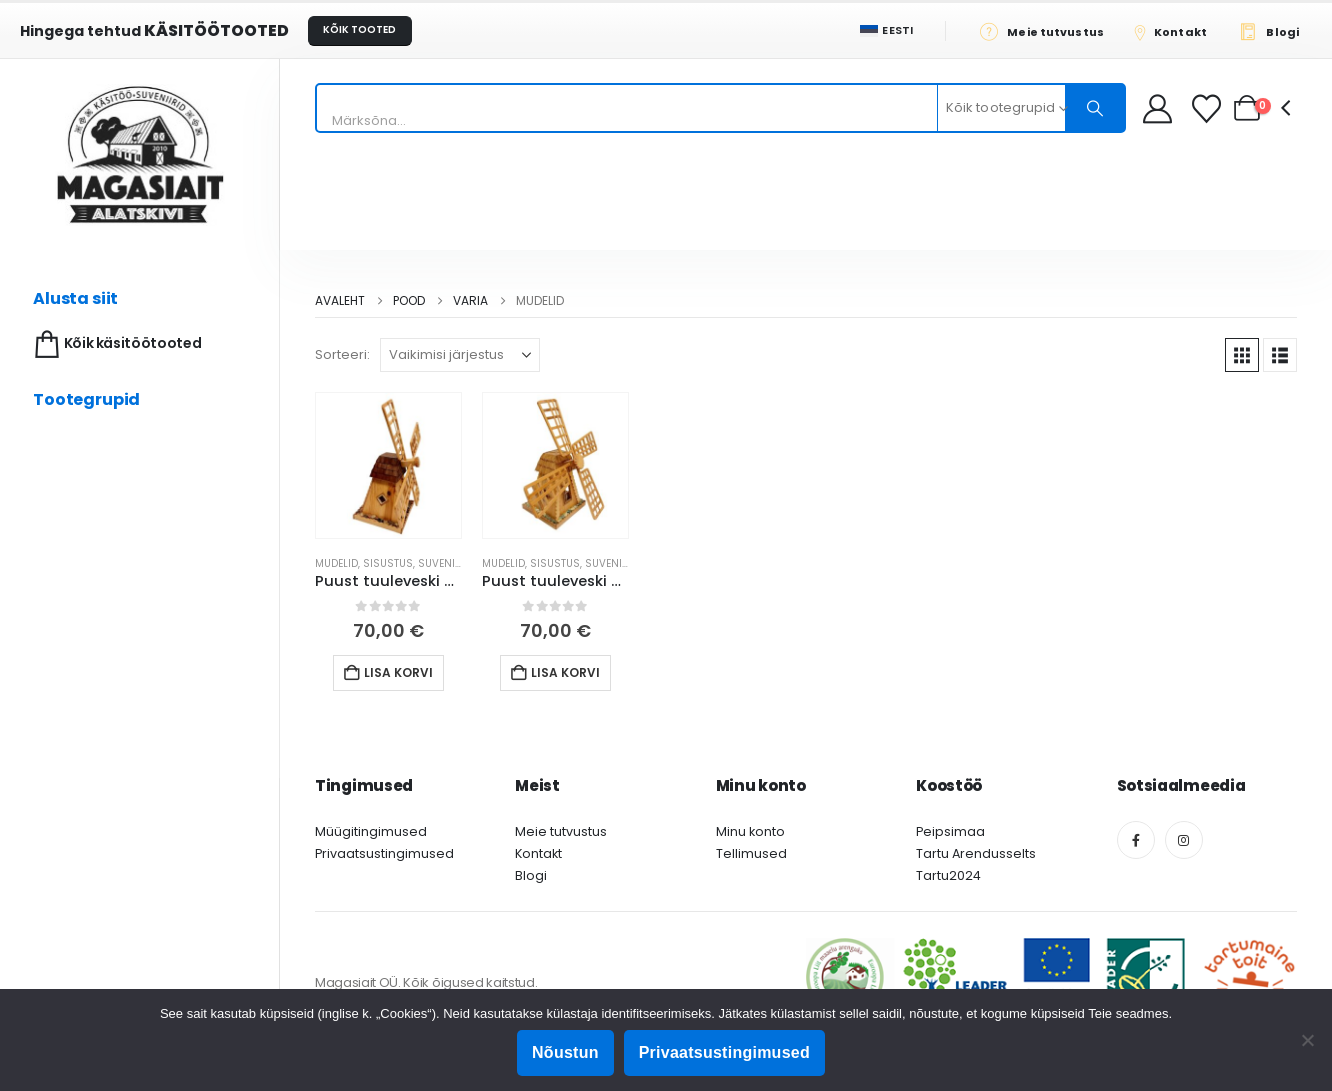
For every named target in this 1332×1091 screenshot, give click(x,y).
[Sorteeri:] (460, 355)
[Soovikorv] (1208, 108)
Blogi (531, 875)
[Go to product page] (388, 465)
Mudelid (336, 563)
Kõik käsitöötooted (115, 344)
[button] (1242, 355)
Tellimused (751, 853)
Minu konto (750, 831)
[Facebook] (1136, 840)
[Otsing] (1095, 108)
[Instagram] (1184, 840)
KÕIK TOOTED (359, 29)
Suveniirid (446, 563)
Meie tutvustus (561, 831)
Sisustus (388, 563)
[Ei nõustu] (1307, 1040)
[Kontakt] (1177, 31)
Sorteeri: (342, 354)
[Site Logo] (140, 154)
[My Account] (1157, 108)
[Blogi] (1274, 31)
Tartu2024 (948, 875)
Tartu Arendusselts (976, 853)
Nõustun (565, 1052)
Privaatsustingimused (384, 853)
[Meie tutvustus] (1047, 31)
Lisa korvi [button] (398, 672)
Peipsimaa (950, 831)
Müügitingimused (371, 831)
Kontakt (538, 853)
